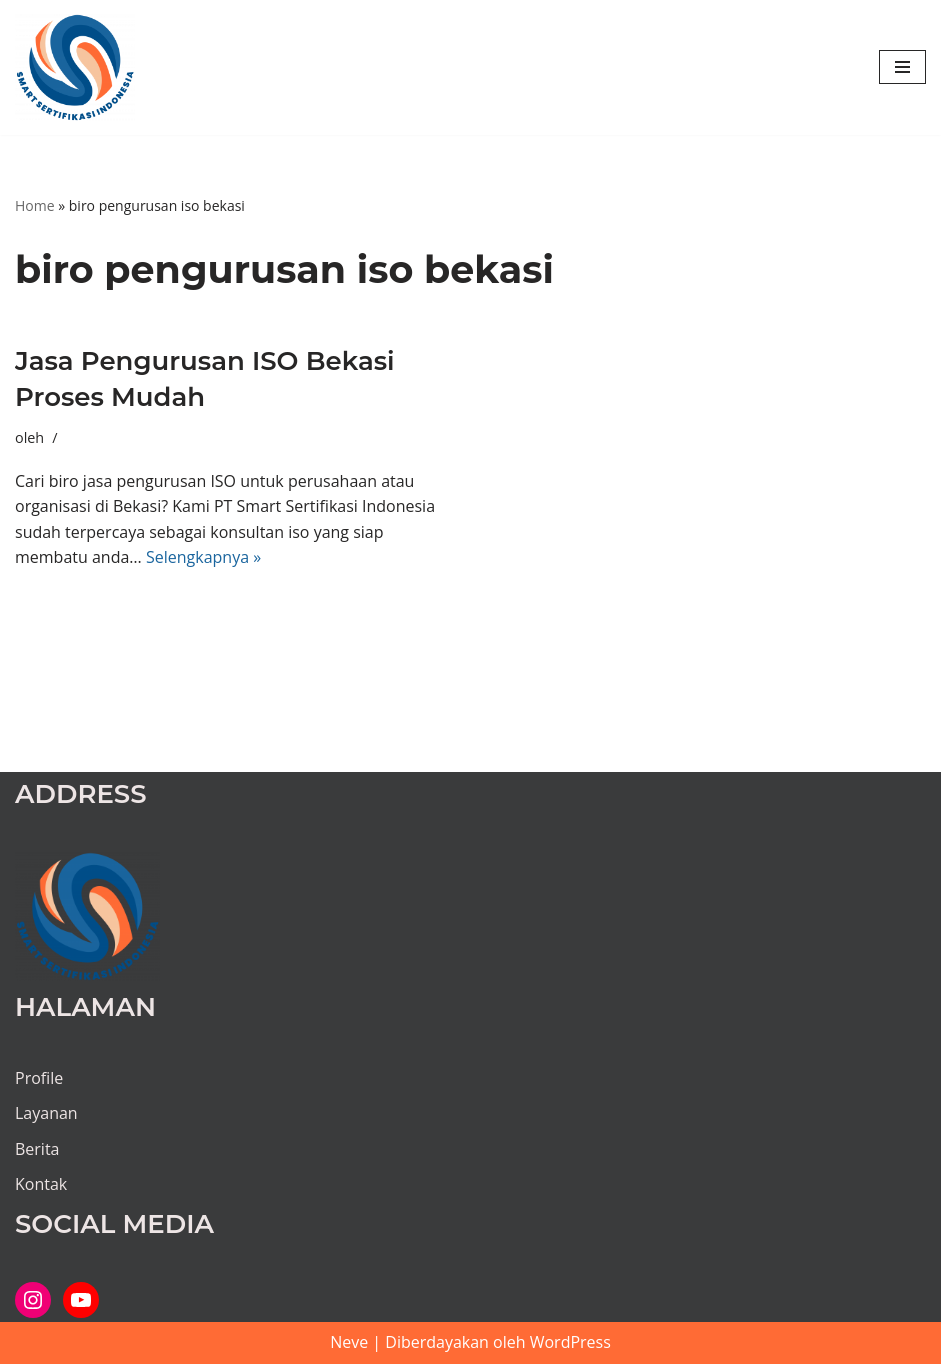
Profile (39, 1078)
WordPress (570, 1342)
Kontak (41, 1184)
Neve (349, 1342)
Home (35, 205)
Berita (37, 1149)
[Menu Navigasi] (902, 67)
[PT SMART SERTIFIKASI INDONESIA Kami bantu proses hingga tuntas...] (75, 67)
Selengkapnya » (203, 557)
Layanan (46, 1113)
